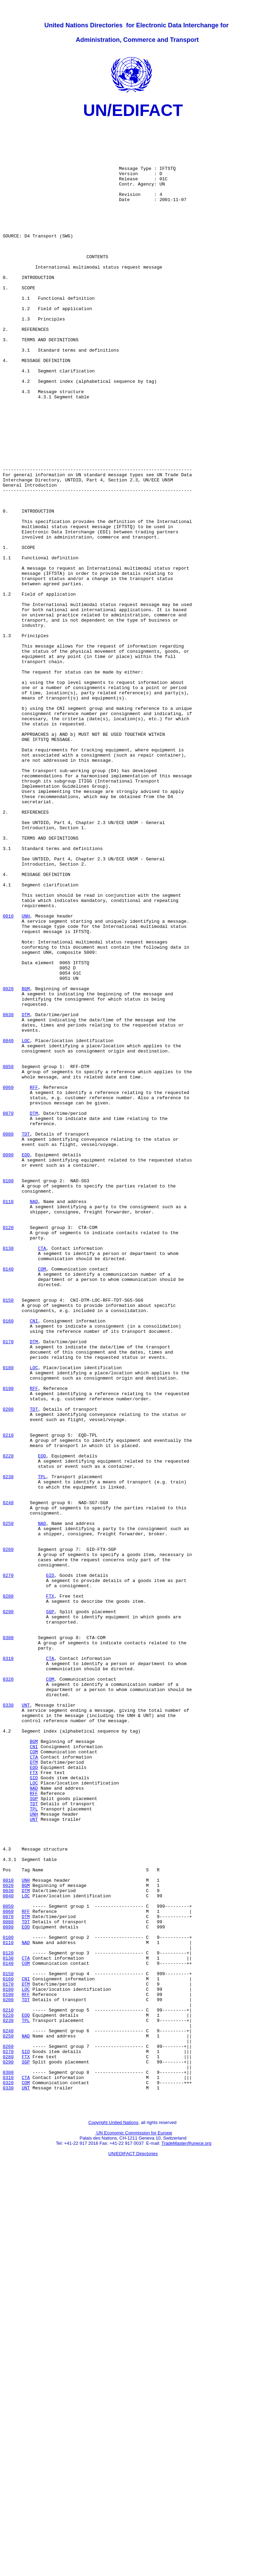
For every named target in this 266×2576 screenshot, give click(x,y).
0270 (8, 1868)
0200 (8, 1668)
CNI (34, 1563)
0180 (8, 1619)
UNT (26, 2024)
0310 (8, 1967)
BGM (26, 1164)
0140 (8, 1500)
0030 (8, 1195)
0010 (8, 1077)
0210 (8, 1700)
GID (50, 1868)
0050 (8, 1257)
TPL (42, 1749)
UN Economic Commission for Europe (133, 2529)
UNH (26, 1077)
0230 (8, 1749)
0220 (8, 1724)
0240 (8, 1781)
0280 (8, 1893)
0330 (8, 2024)
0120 (8, 1450)
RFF (34, 1282)
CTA (42, 1475)
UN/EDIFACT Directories (133, 2550)
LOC (26, 1226)
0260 (8, 1837)
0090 (8, 1363)
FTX (50, 1893)
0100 (8, 1394)
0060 (8, 1282)
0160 (8, 1563)
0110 (8, 1419)
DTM (26, 1195)
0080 (8, 1338)
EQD (26, 1363)
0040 (8, 1226)
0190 (8, 1643)
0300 (8, 1943)
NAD (34, 1419)
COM (42, 1500)
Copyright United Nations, (114, 2519)
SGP (50, 1911)
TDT (26, 1338)
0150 (8, 1538)
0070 (8, 1313)
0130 (8, 1475)
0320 (8, 1992)
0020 (8, 1164)
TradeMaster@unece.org (186, 2539)
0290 (8, 1911)
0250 (8, 1805)
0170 (8, 1587)
